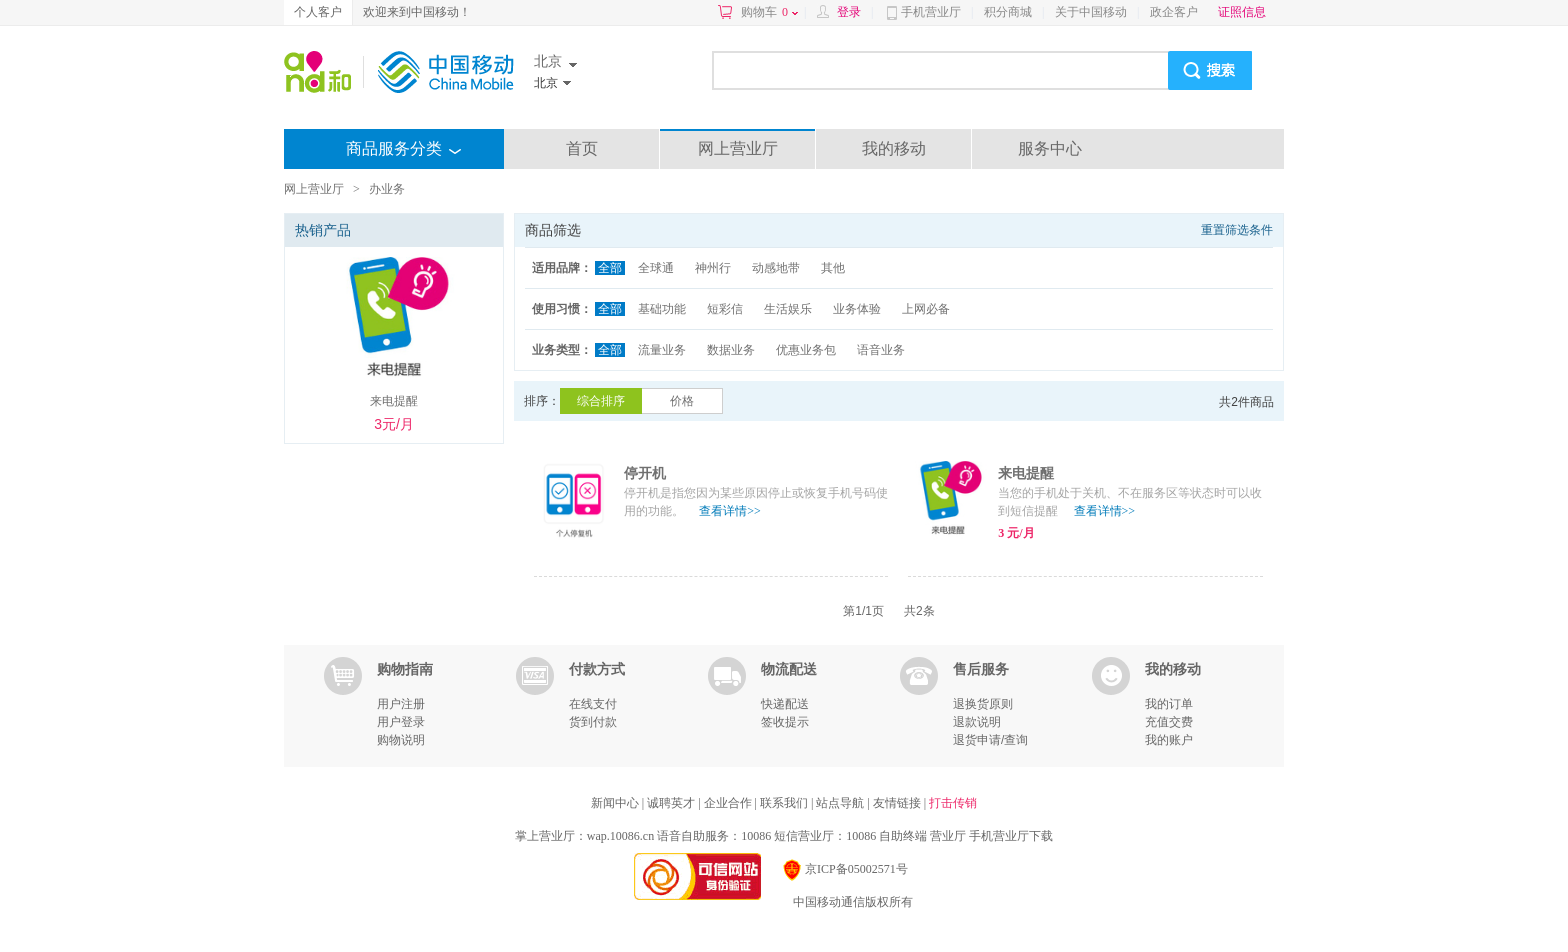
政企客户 (1174, 12)
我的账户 (1169, 740)
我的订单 (1169, 704)
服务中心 (1050, 148)
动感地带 (776, 268)
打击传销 (953, 803)
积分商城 (1008, 12)
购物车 (769, 12)
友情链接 (898, 803)
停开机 (645, 473)
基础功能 (662, 309)
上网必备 (926, 309)
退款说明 (977, 722)
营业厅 (948, 836)
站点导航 (841, 803)
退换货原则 (983, 704)
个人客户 (318, 12)
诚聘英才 (672, 803)
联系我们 (785, 803)
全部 (610, 268)
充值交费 (1169, 722)
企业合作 (729, 803)
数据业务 (731, 350)
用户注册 (401, 704)
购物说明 (401, 740)
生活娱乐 (788, 309)
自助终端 (903, 836)
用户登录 (401, 722)
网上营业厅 (738, 148)
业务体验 (857, 309)
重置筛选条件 (1237, 230)
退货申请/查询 (990, 740)
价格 (682, 401)
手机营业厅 (931, 12)
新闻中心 (616, 803)
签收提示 (785, 722)
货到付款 (593, 722)
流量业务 (662, 350)
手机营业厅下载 (1011, 836)
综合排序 (601, 401)
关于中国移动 (1091, 12)
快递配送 (785, 704)
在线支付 (593, 704)
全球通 (656, 268)
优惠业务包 (806, 350)
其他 (833, 268)
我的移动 (894, 148)
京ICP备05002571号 (844, 869)
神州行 (713, 268)
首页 (582, 148)
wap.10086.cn (620, 836)
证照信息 (1242, 12)
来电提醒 (1026, 473)
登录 (849, 12)
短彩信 (725, 309)
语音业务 (881, 350)
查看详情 (730, 511)
